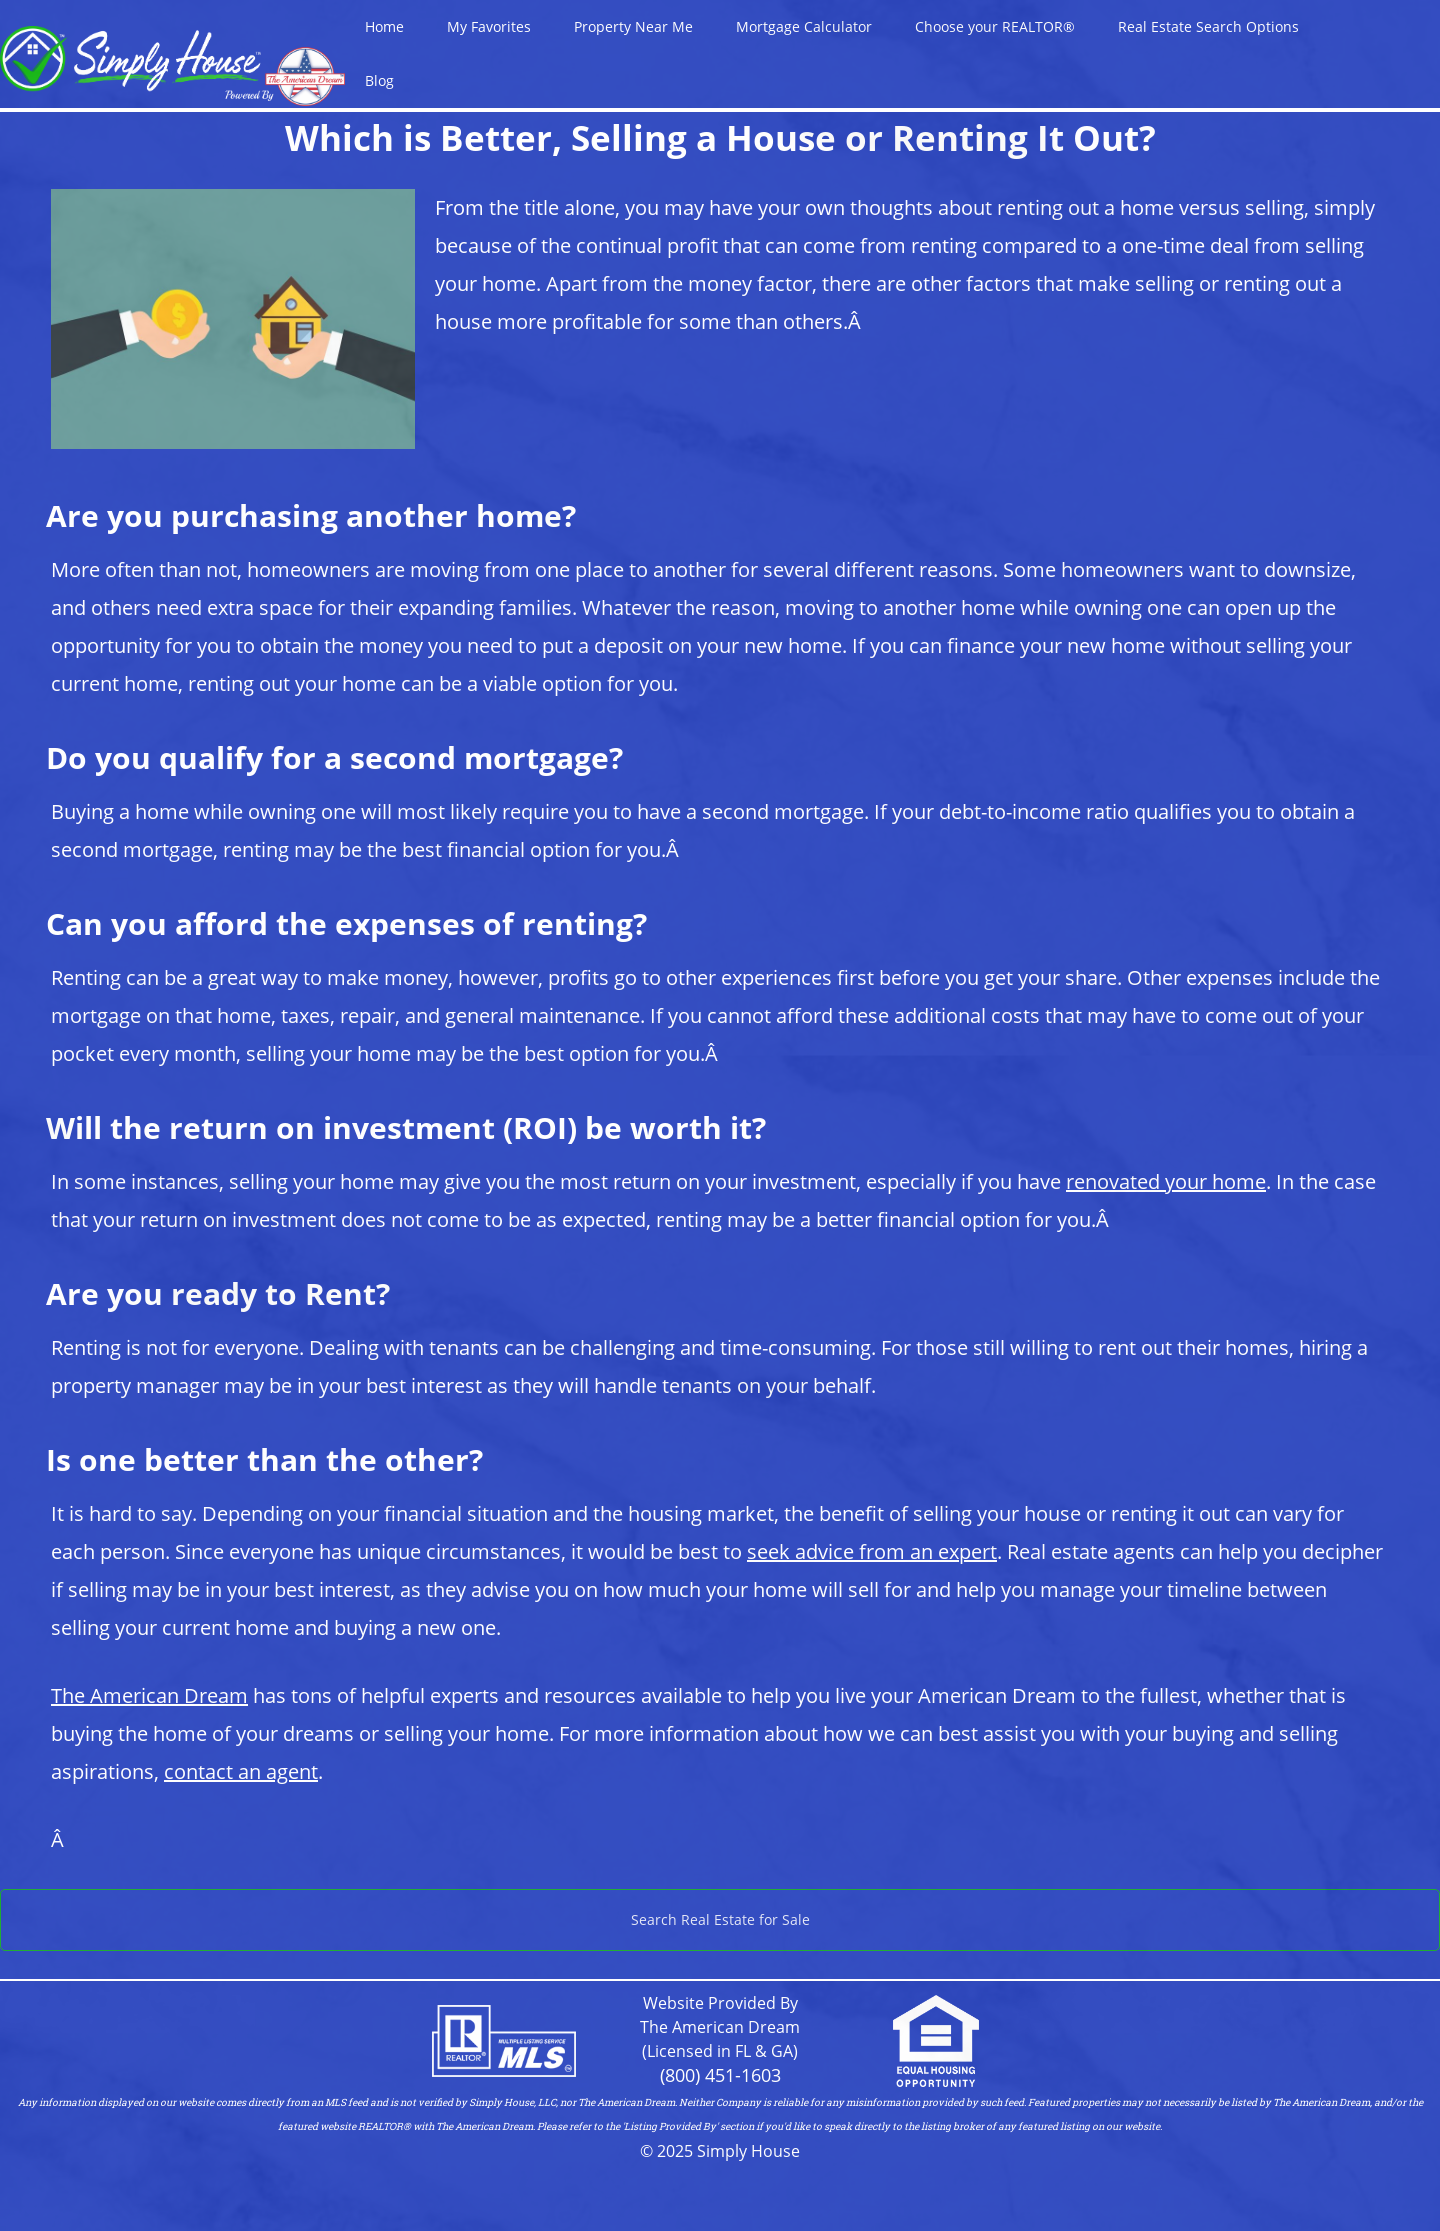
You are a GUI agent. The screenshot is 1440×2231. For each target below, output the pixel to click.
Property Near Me (633, 26)
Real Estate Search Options (1208, 26)
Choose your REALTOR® (995, 26)
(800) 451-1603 (720, 2075)
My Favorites (489, 26)
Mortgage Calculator (804, 26)
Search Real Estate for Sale (720, 1919)
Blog (379, 80)
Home (384, 26)
